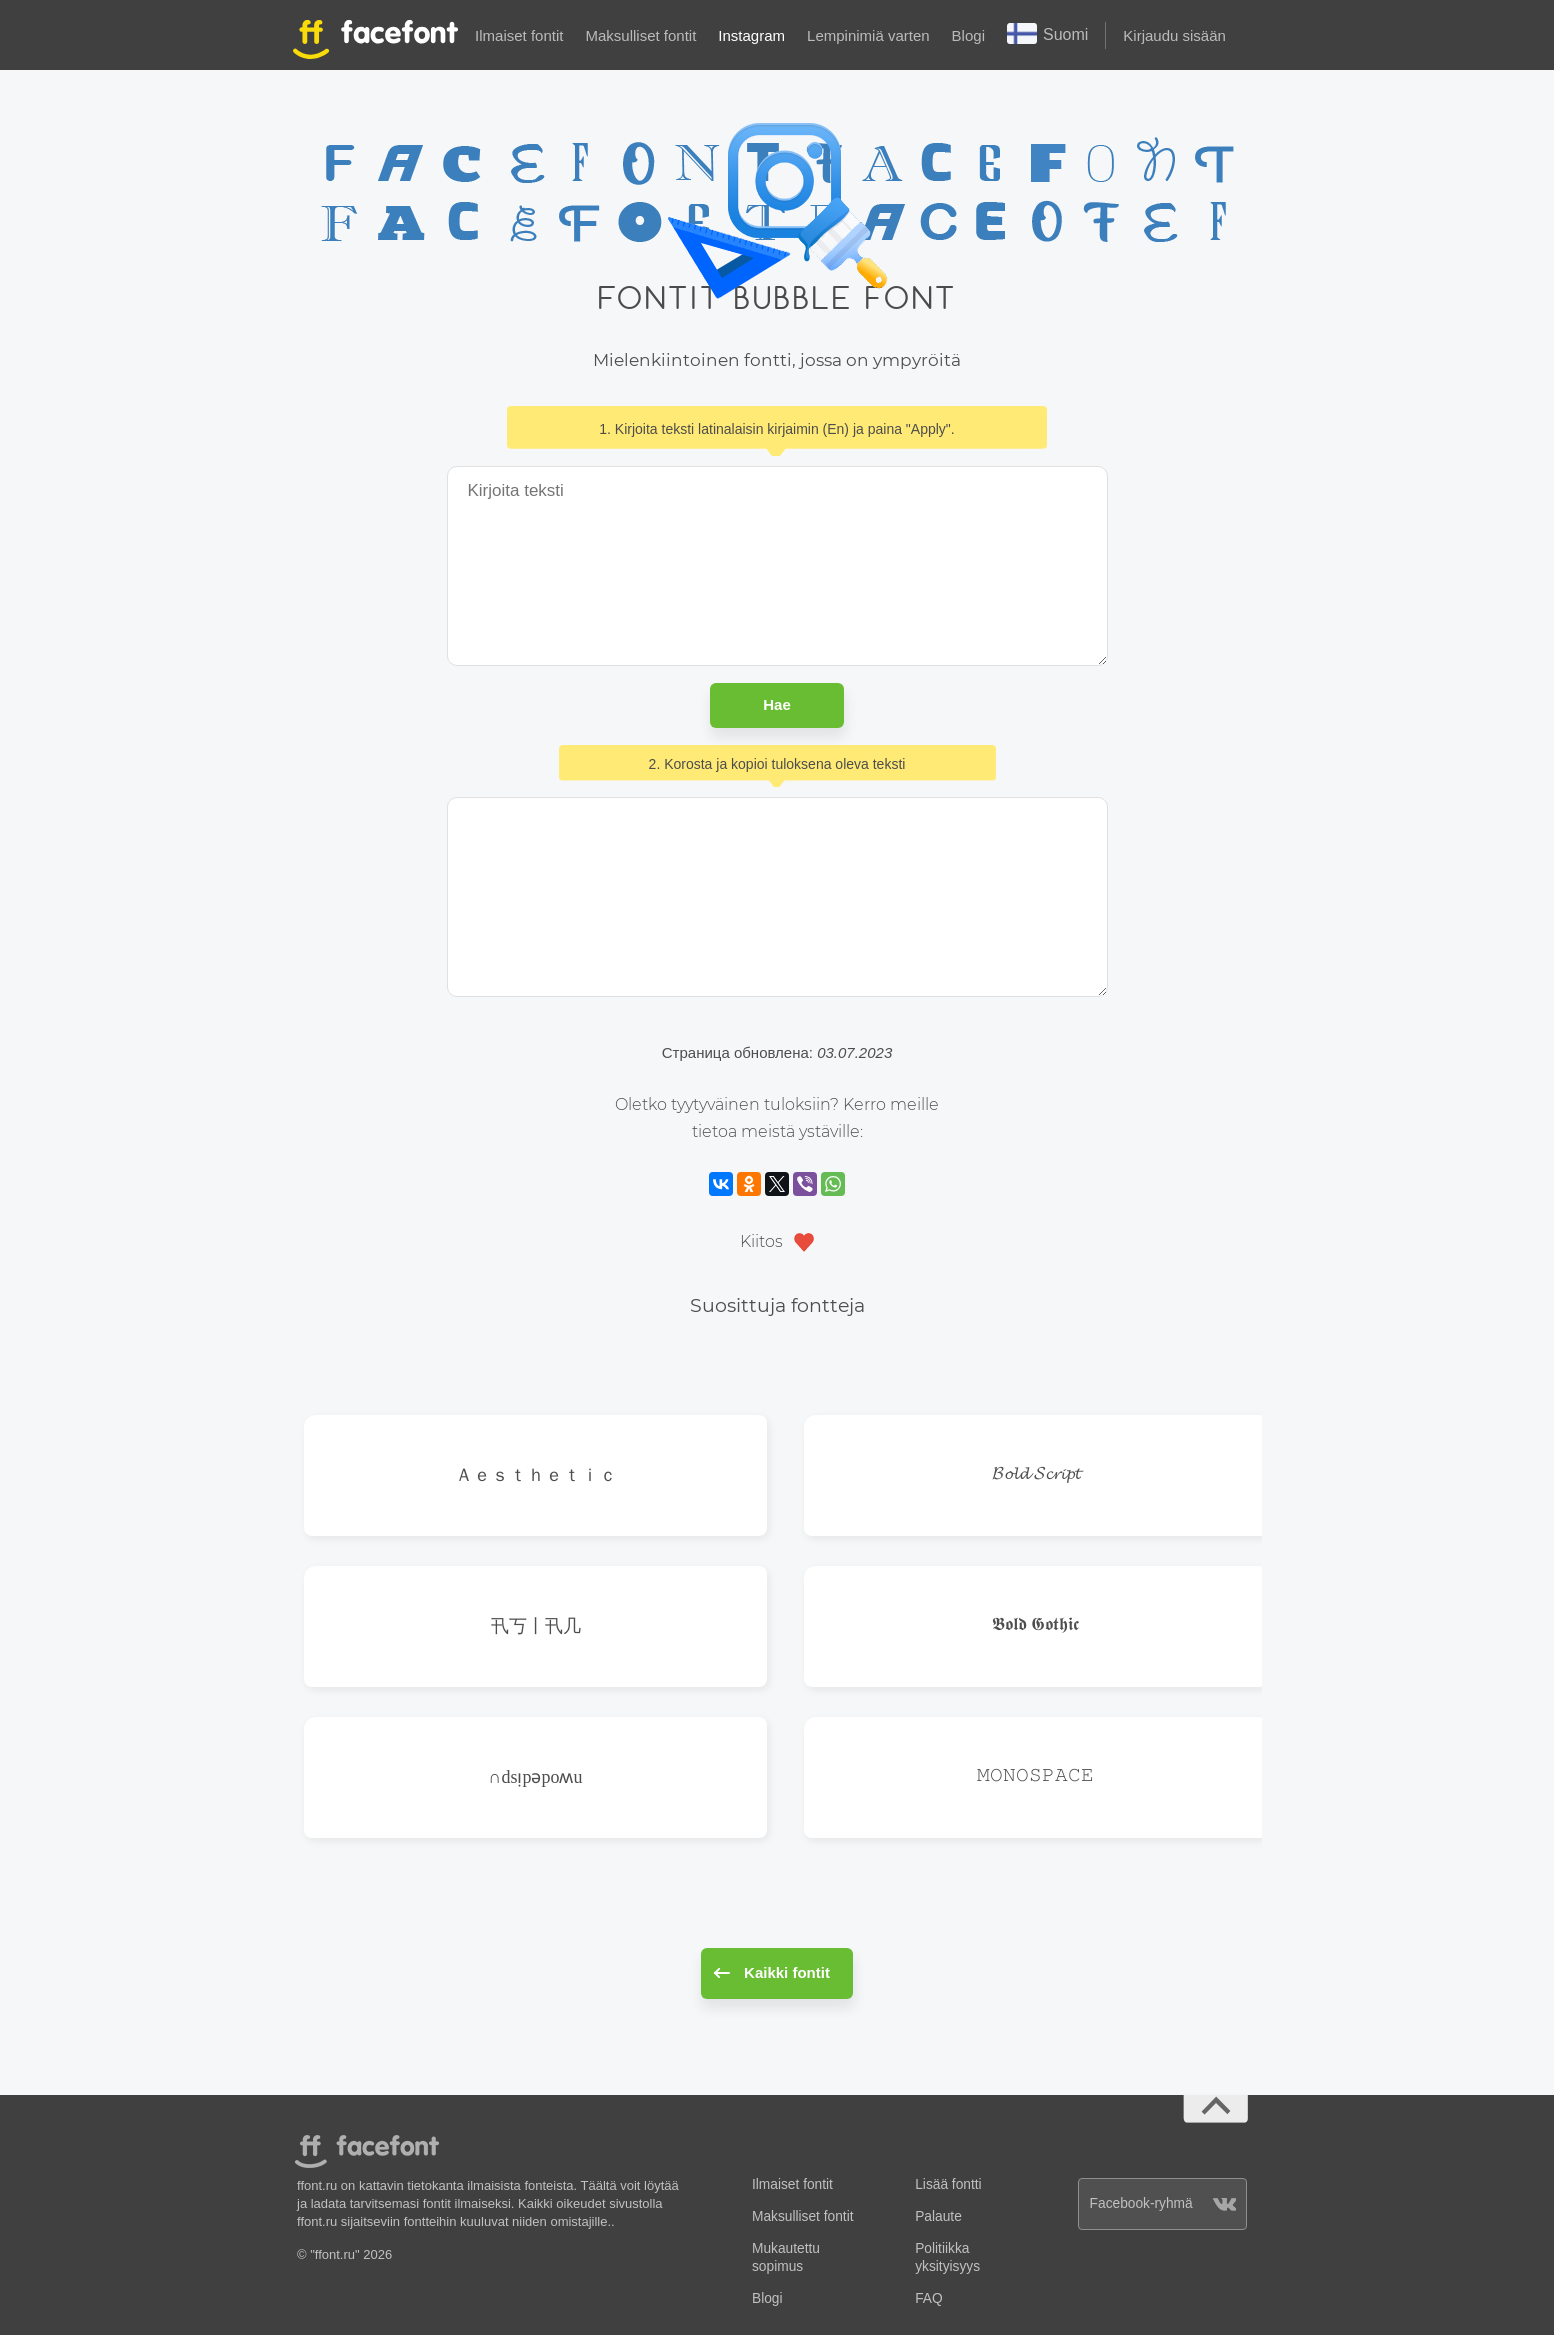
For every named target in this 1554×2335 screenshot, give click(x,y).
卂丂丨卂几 (536, 1625)
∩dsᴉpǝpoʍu (535, 1776)
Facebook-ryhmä (1163, 2203)
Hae (777, 704)
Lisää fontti (948, 2184)
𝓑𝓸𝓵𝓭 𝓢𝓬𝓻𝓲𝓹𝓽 (1036, 1474)
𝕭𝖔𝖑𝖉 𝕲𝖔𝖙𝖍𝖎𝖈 (1035, 1625)
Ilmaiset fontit (519, 35)
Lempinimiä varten (868, 35)
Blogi (968, 35)
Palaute (938, 2216)
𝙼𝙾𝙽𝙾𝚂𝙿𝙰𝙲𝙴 (1035, 1776)
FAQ (928, 2298)
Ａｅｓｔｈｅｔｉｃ (536, 1474)
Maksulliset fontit (640, 35)
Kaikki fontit (771, 1972)
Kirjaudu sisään (1174, 35)
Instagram (751, 35)
